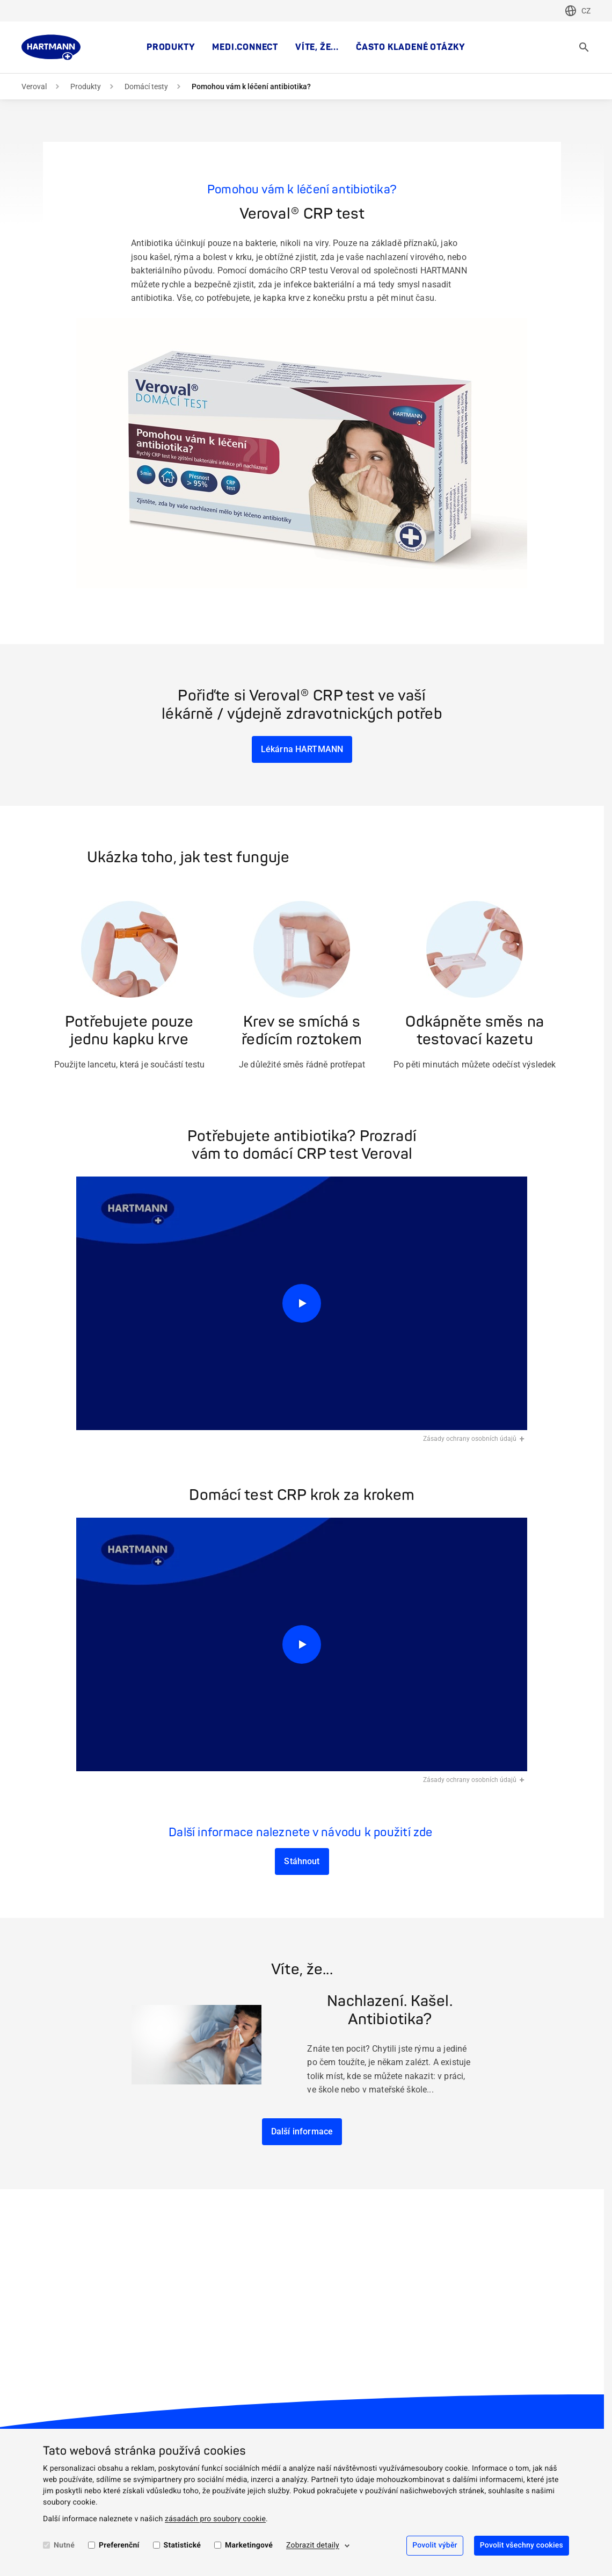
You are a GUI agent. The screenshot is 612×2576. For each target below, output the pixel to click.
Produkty (171, 47)
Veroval (34, 86)
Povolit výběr (434, 2545)
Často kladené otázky (410, 47)
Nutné (64, 2545)
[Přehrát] (301, 1304)
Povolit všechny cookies (521, 2545)
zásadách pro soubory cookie (215, 2519)
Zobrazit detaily (312, 2545)
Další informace (302, 2131)
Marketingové (249, 2545)
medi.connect (245, 47)
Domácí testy (146, 86)
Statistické (182, 2545)
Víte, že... (317, 47)
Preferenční (119, 2545)
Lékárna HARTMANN (302, 749)
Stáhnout (301, 1861)
